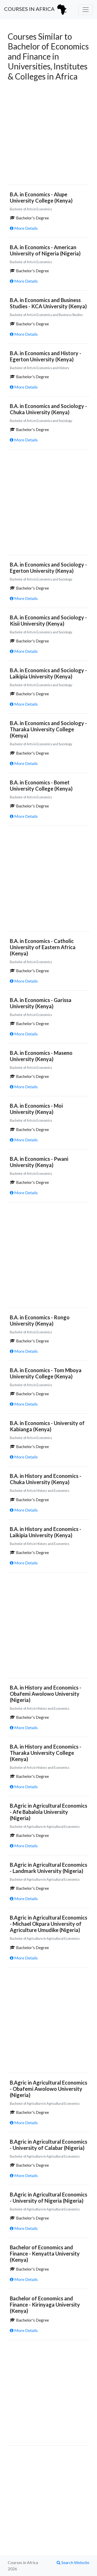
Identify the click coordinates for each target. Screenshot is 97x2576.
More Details (24, 228)
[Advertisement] (48, 132)
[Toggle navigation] (85, 9)
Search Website (73, 2562)
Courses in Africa (36, 9)
